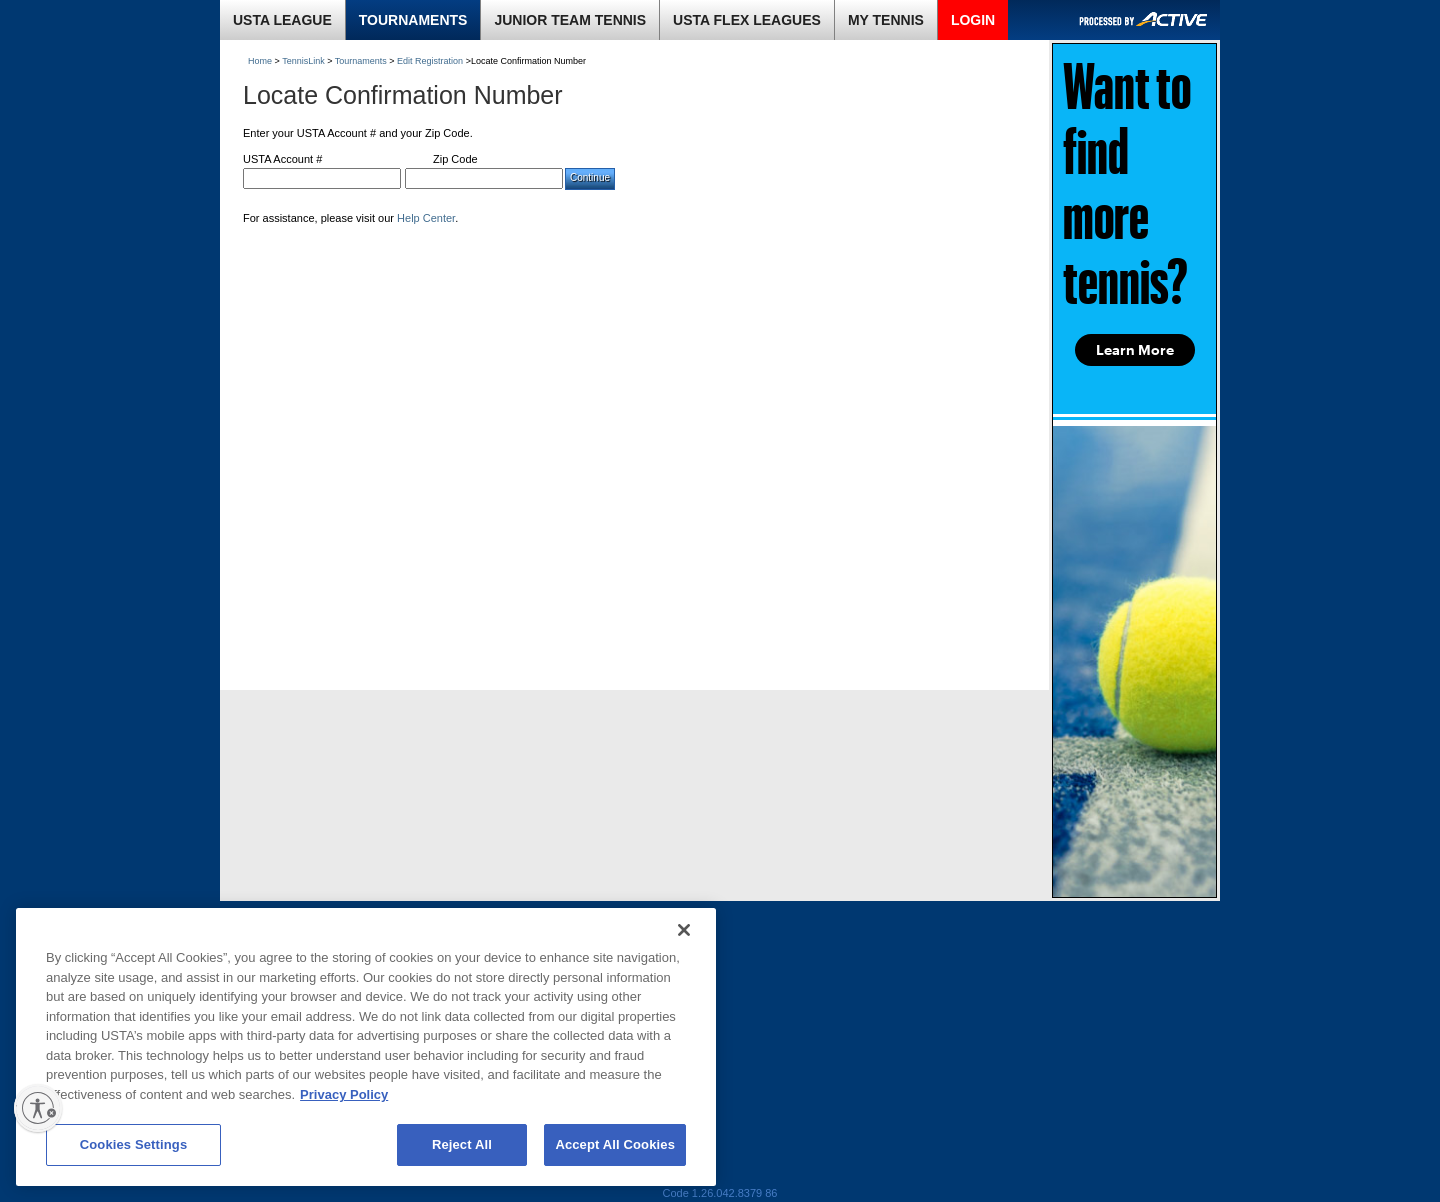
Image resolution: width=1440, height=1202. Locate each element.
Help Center (426, 218)
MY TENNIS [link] (886, 20)
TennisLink (303, 61)
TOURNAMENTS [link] (413, 20)
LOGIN (973, 20)
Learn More (1135, 350)
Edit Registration (430, 61)
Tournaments (361, 61)
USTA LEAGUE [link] (282, 20)
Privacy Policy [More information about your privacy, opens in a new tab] (344, 1094)
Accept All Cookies (615, 1144)
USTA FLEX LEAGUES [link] (747, 20)
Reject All (462, 1144)
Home (260, 61)
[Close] (684, 930)
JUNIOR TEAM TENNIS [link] (570, 20)
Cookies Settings (134, 1144)
